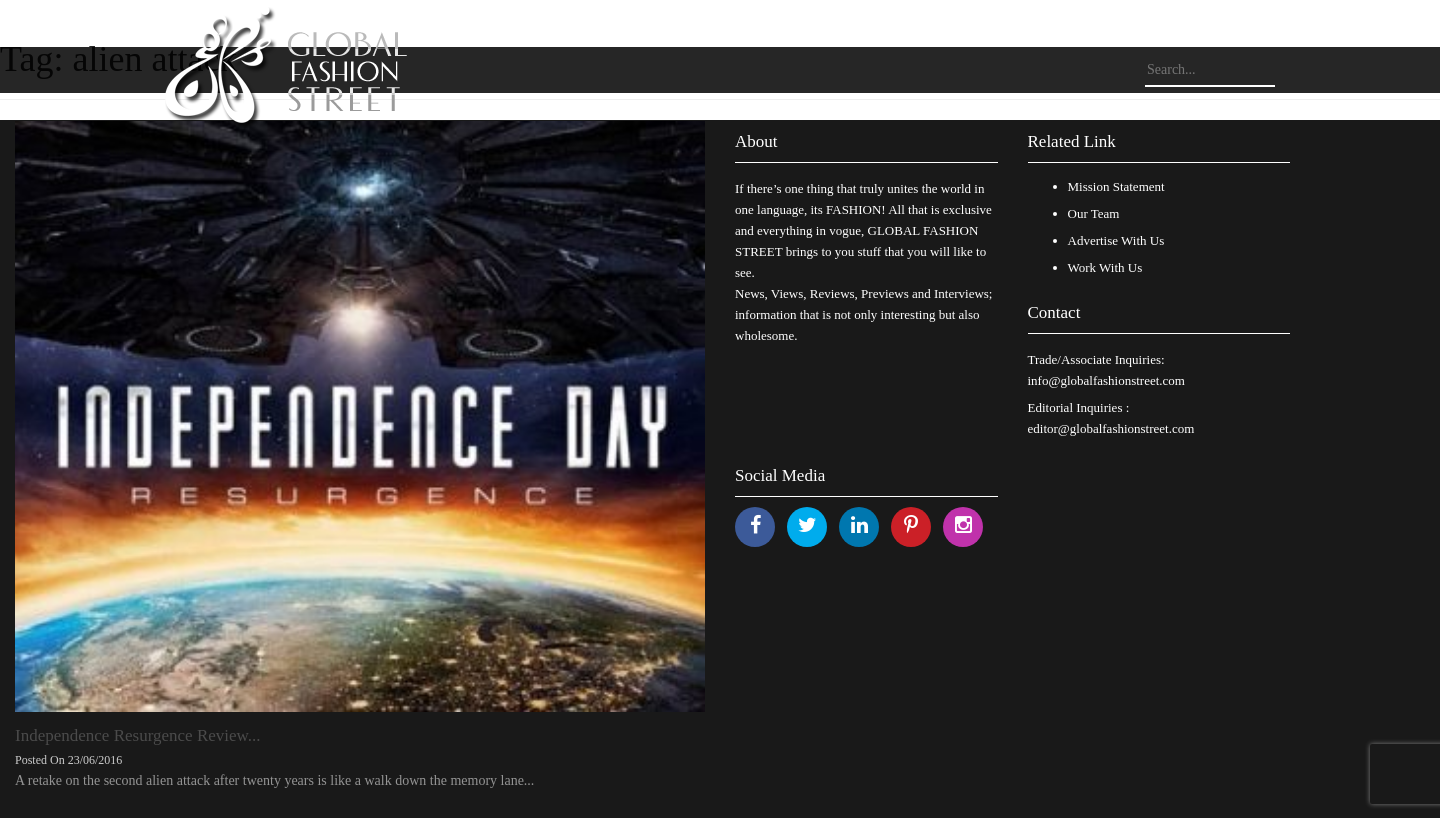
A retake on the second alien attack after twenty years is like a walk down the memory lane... (274, 780)
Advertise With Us (1116, 240)
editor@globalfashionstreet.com (1111, 428)
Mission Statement (1116, 186)
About (756, 141)
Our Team (1094, 213)
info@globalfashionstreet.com (1106, 380)
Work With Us (1105, 267)
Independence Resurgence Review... (137, 735)
